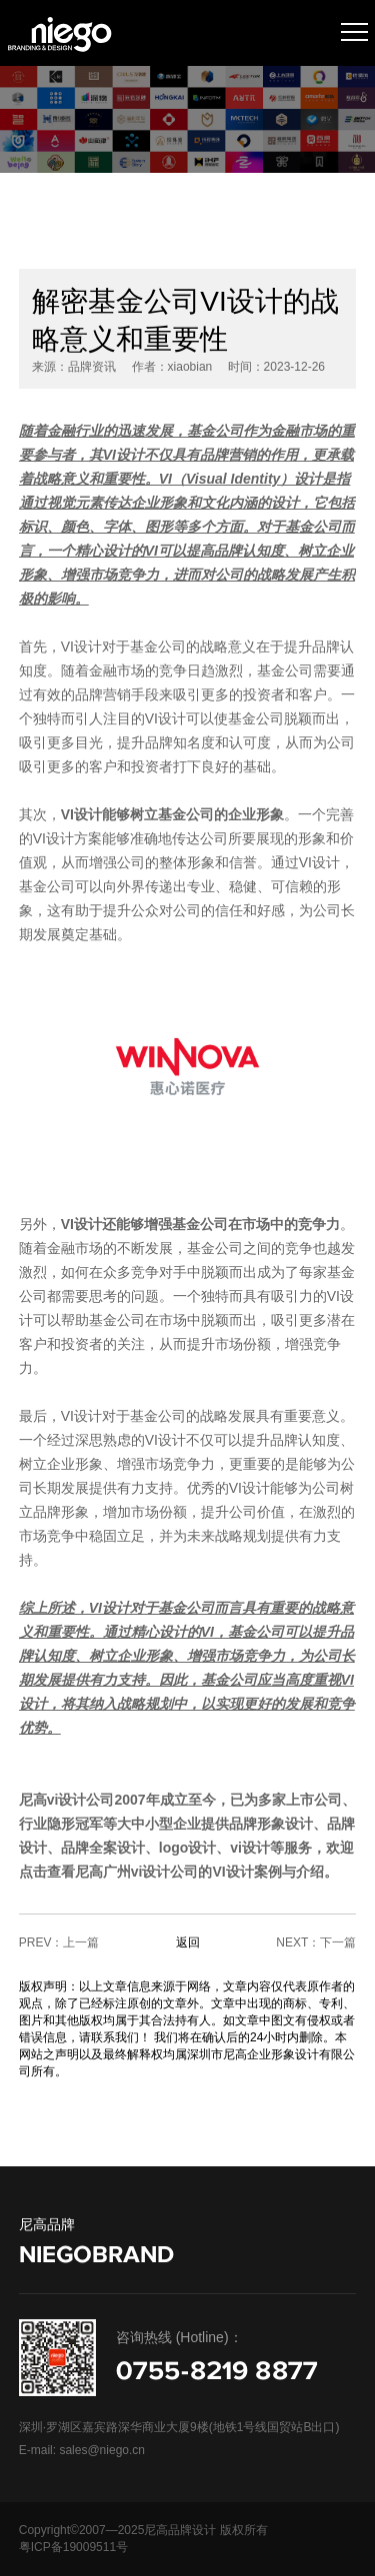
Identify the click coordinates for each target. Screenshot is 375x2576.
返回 (188, 1942)
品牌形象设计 (271, 1824)
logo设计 (188, 1848)
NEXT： (298, 1942)
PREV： (41, 1942)
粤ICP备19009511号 (73, 2547)
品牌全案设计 (103, 1848)
